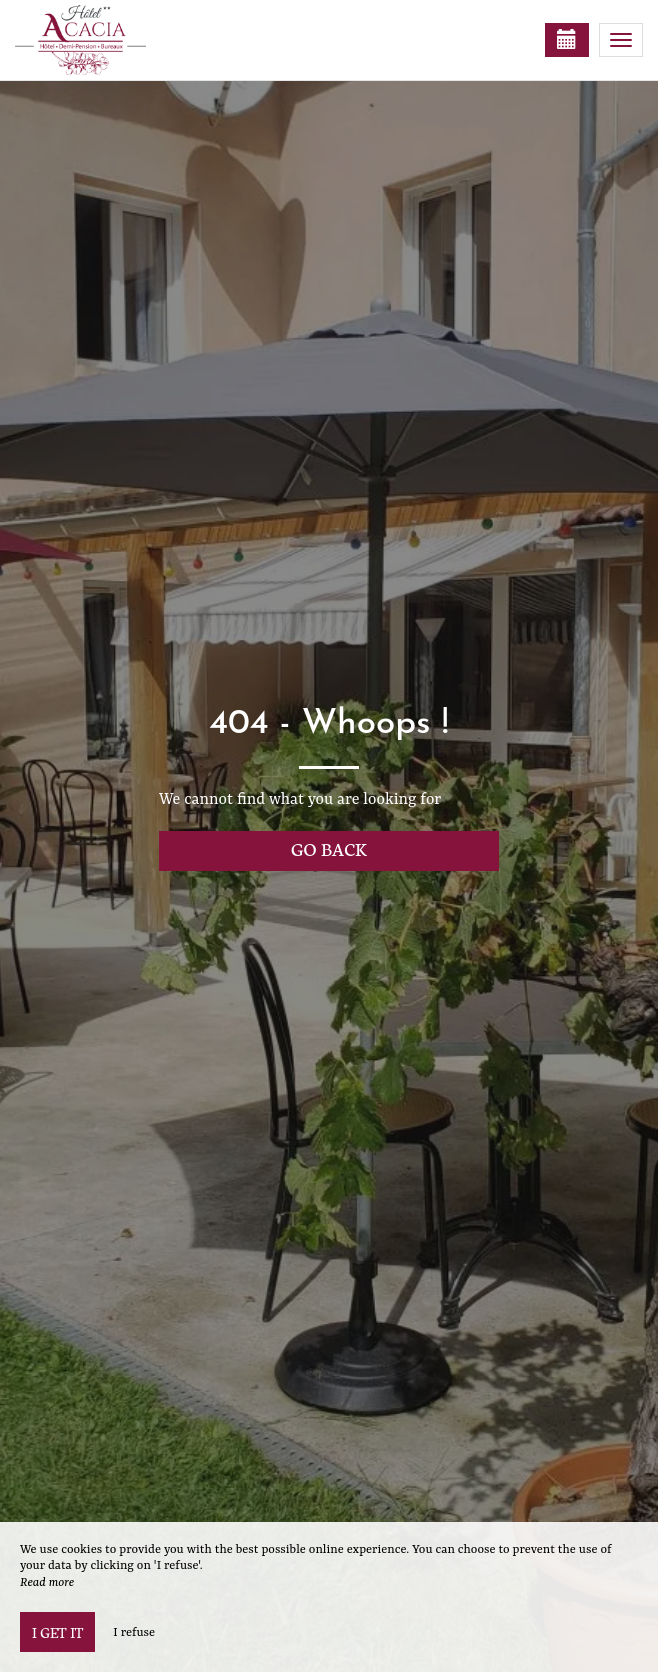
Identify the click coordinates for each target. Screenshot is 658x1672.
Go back (329, 848)
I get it (57, 1632)
